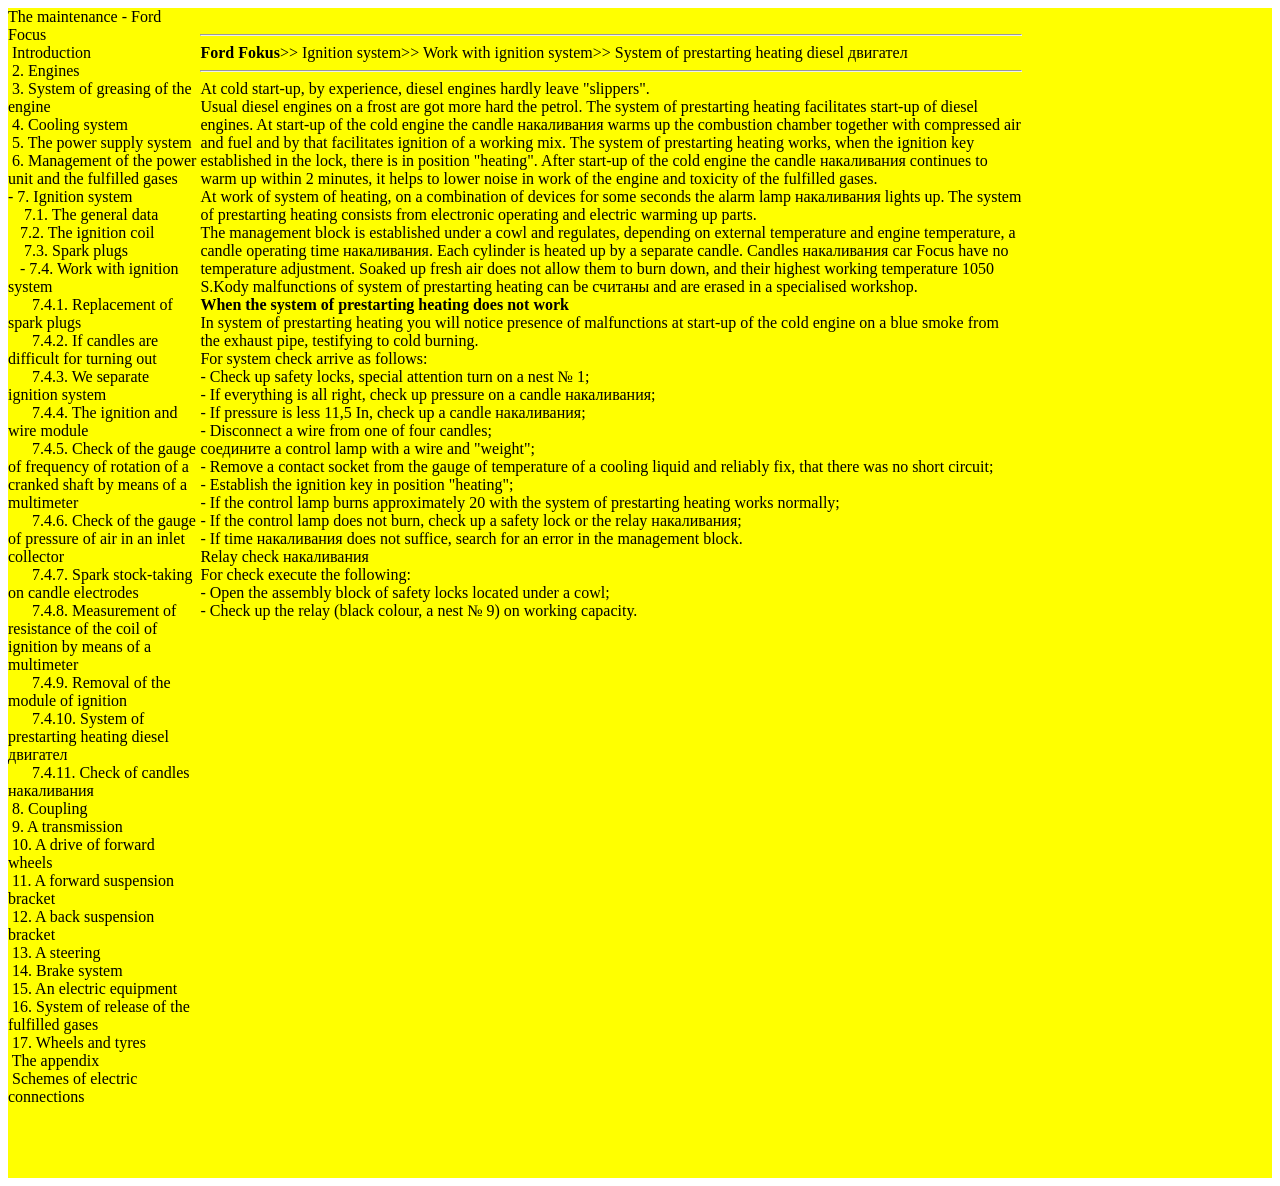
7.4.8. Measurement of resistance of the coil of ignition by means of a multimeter (92, 637)
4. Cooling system (70, 124)
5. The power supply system (102, 142)
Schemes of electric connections (72, 1087)
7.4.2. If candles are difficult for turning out (83, 349)
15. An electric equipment (94, 988)
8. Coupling (50, 808)
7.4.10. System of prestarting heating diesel (88, 736)
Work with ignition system (508, 52)
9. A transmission (67, 826)
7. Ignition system (74, 196)
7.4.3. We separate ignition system (78, 385)
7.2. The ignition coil (87, 232)
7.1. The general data (91, 214)
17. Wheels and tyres (79, 1042)
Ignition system (351, 52)
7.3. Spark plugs (76, 250)
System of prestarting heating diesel (761, 52)
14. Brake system (67, 970)
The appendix (56, 1060)
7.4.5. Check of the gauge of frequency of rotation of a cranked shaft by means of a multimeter (102, 475)
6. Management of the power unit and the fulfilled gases (102, 169)
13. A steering (56, 952)
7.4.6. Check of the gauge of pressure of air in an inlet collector (102, 538)
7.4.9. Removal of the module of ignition (89, 691)
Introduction (51, 52)
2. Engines (46, 70)
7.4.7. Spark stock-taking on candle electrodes (100, 583)
